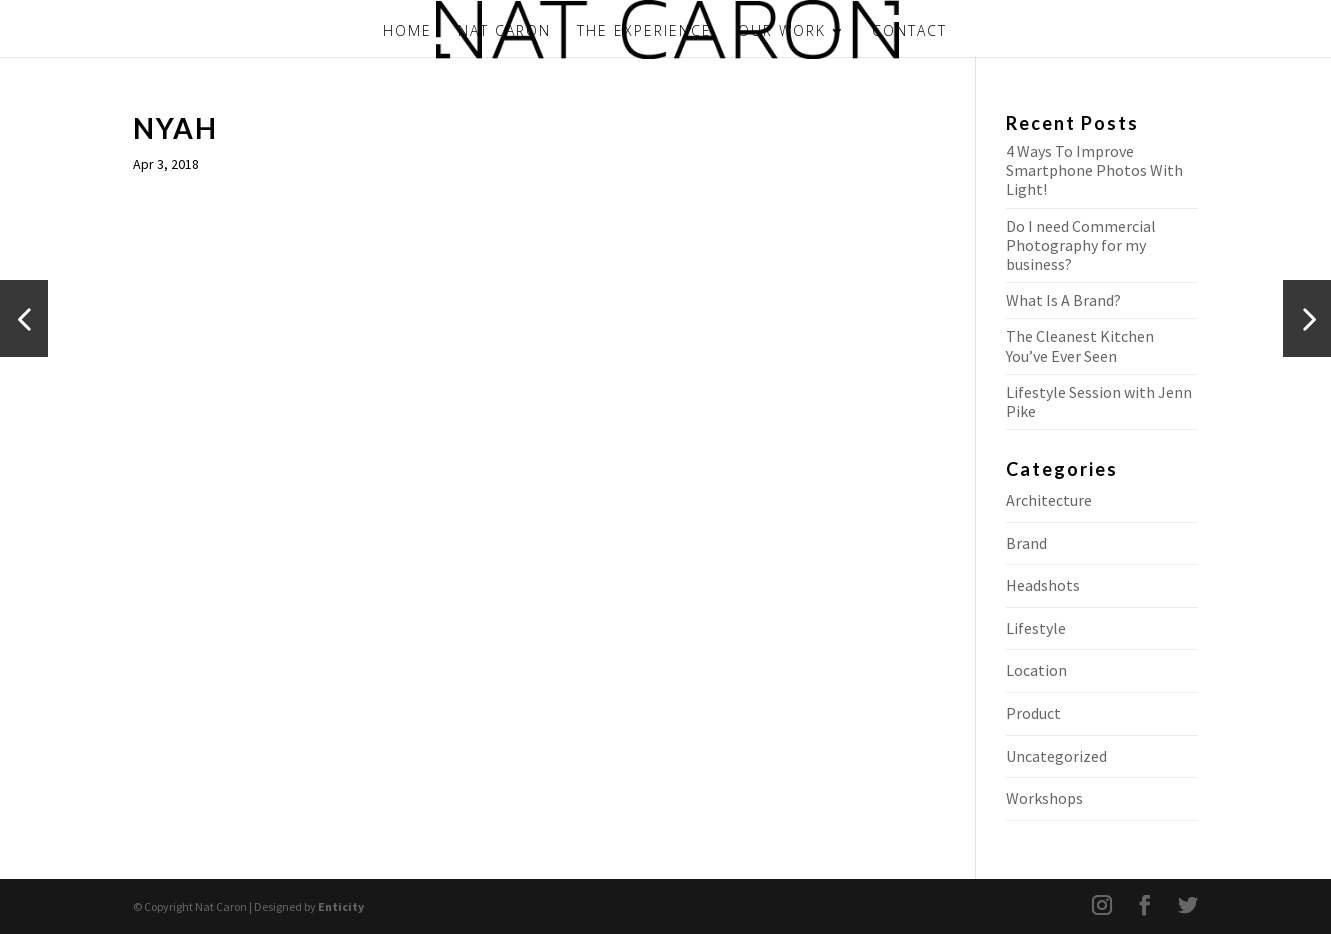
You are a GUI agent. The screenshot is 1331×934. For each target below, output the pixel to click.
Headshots (1043, 585)
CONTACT (909, 32)
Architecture (1049, 500)
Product (1033, 713)
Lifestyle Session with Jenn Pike (1099, 401)
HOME (407, 32)
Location (1036, 670)
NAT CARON (504, 32)
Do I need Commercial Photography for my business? (1081, 245)
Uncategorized (1056, 756)
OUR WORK (782, 32)
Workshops (1044, 798)
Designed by (309, 906)
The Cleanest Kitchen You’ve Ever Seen (1080, 345)
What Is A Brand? (1063, 300)
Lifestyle (1036, 628)
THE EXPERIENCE (644, 32)
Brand (1026, 543)
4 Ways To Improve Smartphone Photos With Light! (1094, 170)
